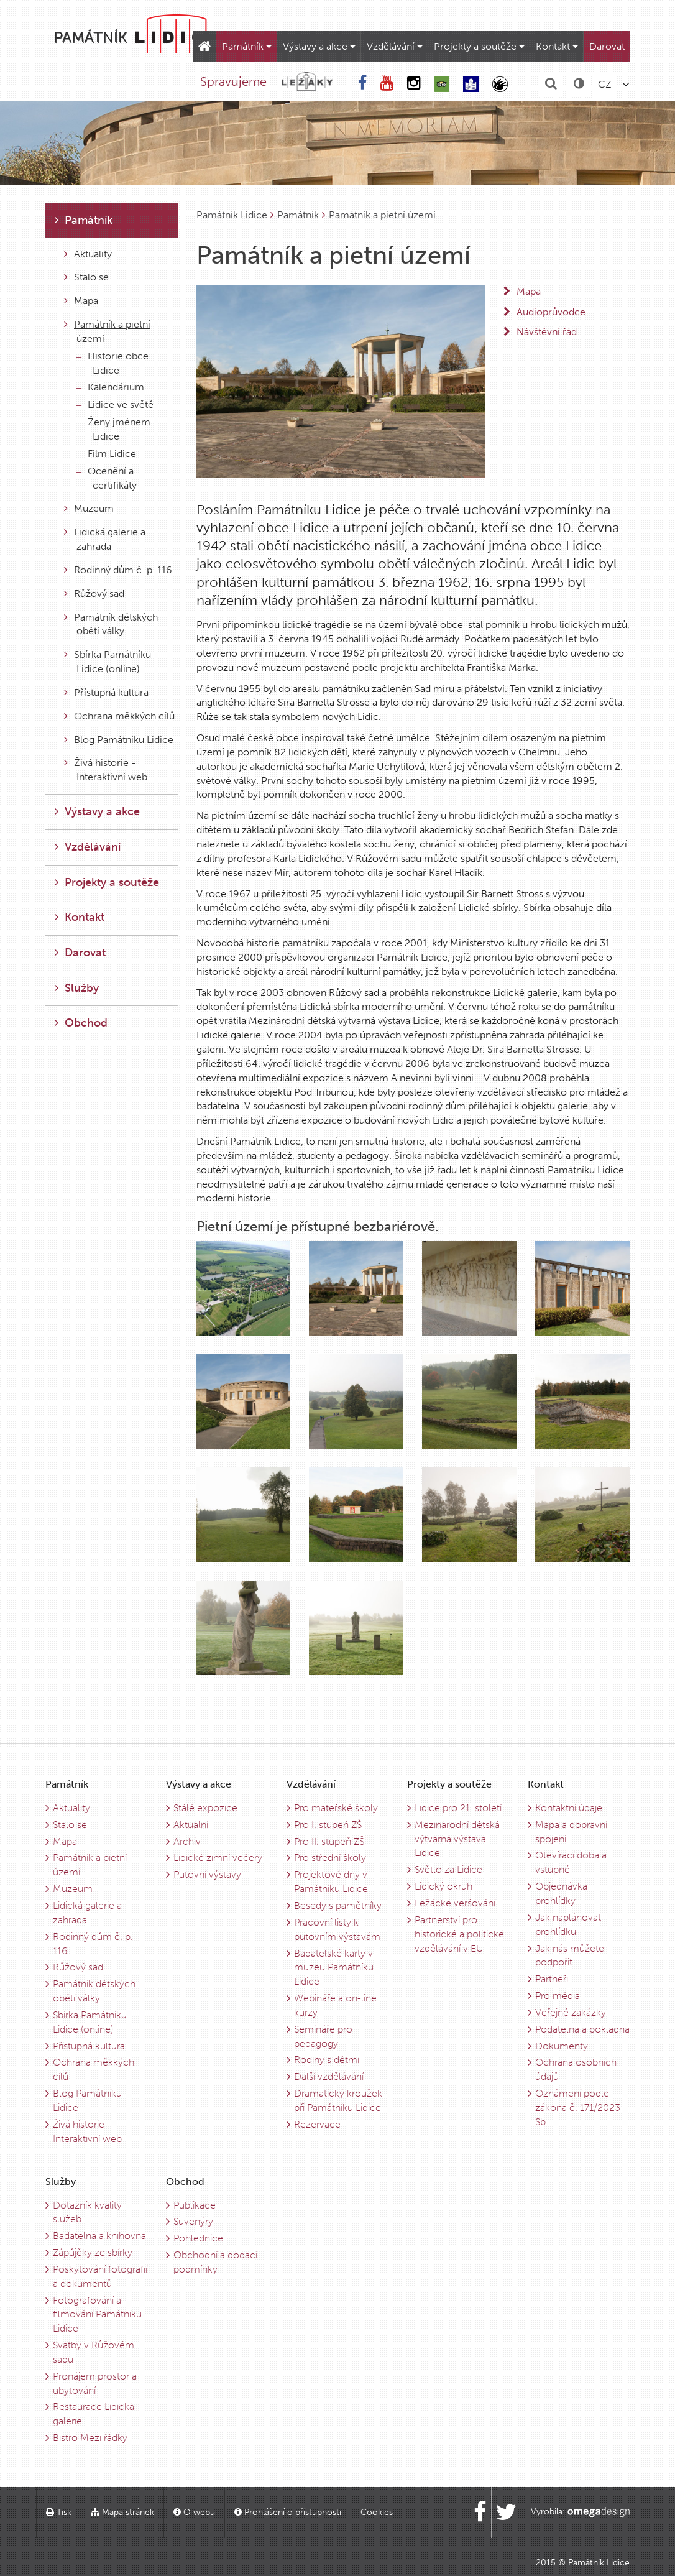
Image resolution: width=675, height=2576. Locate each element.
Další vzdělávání (329, 2076)
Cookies (376, 2512)
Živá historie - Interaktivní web (105, 770)
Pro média (557, 1995)
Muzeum (89, 508)
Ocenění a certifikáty (106, 478)
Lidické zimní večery (217, 1857)
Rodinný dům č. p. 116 (118, 570)
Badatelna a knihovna (99, 2235)
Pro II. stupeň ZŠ (329, 1841)
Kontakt (557, 46)
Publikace (194, 2205)
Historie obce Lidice (112, 363)
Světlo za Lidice (448, 1869)
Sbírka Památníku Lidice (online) (107, 662)
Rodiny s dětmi (326, 2060)
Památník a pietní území (107, 331)
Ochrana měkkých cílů (119, 716)
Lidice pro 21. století (458, 1808)
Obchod (81, 1023)
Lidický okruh (443, 1886)
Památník (247, 46)
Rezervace (317, 2124)
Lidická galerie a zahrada (104, 539)
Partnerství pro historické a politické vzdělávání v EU (459, 1934)
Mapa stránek (122, 2512)
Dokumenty (561, 2046)
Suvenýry (193, 2221)
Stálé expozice (205, 1808)
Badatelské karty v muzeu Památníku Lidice (334, 1967)
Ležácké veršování (455, 1903)
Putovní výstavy (207, 1874)
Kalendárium (110, 387)
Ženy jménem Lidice (113, 429)
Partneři (551, 1979)
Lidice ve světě (115, 404)
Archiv (187, 1841)
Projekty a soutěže (479, 46)
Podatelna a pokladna (582, 2029)
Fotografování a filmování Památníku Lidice (97, 2314)
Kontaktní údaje (568, 1808)
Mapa (81, 301)
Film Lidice (106, 453)
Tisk (58, 2512)
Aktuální (190, 1824)
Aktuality (88, 254)
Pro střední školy (330, 1857)
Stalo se (86, 277)
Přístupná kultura (106, 692)
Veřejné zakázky (570, 2012)
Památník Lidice (231, 215)
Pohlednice (198, 2238)
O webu (194, 2512)
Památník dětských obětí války (111, 624)
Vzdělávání (395, 46)
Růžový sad (94, 593)
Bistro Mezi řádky (90, 2438)
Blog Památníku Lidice (118, 740)
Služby (77, 988)
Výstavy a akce (319, 46)
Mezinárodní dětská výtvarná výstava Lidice (457, 1839)
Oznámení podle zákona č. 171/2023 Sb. (577, 2107)
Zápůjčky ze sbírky (92, 2252)
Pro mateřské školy (336, 1808)
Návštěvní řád (547, 332)
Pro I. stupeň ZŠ (328, 1824)
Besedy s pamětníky (338, 1905)
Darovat (607, 46)
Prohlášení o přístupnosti (287, 2512)
